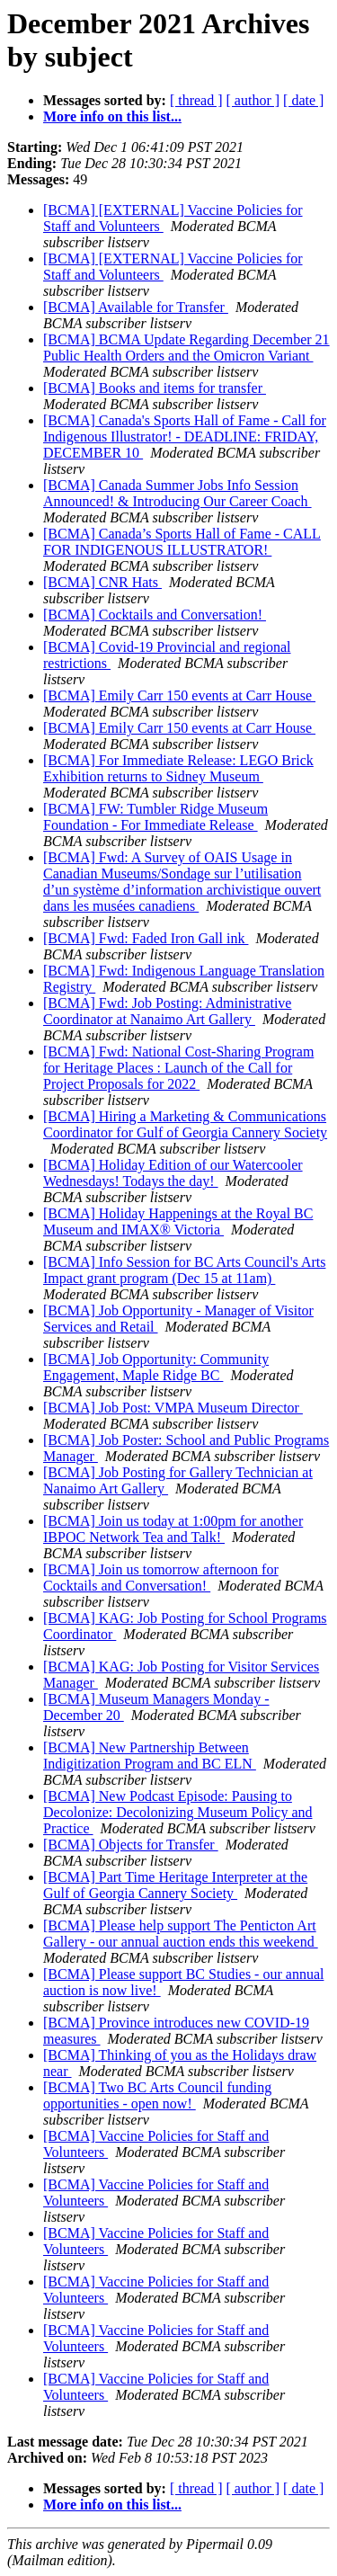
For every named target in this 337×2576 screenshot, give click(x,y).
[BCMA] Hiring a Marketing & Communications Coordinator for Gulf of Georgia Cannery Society (185, 1124)
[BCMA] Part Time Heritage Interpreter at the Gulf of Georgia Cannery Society (175, 1885)
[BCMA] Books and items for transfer (154, 388)
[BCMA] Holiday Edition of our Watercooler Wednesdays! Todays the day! (173, 1173)
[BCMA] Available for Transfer (135, 307)
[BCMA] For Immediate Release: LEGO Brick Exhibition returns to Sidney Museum (178, 768)
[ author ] (253, 100)
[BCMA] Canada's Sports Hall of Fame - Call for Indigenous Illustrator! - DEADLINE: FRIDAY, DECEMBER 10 (184, 436)
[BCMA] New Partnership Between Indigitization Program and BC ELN (149, 1755)
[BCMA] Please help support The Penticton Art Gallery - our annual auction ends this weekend (180, 1933)
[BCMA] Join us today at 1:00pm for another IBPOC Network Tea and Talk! (173, 1529)
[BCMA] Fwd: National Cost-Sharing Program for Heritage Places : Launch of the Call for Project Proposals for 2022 (178, 1068)
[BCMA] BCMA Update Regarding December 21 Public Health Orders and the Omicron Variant (186, 347)
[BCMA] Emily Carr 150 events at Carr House (179, 695)
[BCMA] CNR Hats (102, 582)
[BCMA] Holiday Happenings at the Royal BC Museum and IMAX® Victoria (178, 1221)
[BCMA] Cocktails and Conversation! (154, 614)
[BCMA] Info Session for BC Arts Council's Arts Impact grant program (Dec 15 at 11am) (184, 1270)
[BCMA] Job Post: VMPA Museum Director (173, 1407)
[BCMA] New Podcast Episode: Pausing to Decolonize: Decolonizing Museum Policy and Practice (177, 1812)
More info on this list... (112, 116)
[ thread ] (196, 100)
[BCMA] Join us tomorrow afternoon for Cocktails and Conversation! (161, 1577)
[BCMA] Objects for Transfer (130, 1844)
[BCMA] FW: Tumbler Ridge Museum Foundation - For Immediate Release (155, 817)
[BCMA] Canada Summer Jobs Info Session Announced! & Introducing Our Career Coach (177, 493)
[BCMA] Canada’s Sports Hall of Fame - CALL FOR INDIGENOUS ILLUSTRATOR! (182, 541)
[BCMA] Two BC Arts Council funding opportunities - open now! (157, 2095)
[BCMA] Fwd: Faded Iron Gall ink (145, 938)
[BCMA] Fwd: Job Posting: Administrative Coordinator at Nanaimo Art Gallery (167, 1011)
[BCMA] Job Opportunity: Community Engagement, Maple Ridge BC (156, 1367)
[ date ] (303, 100)
